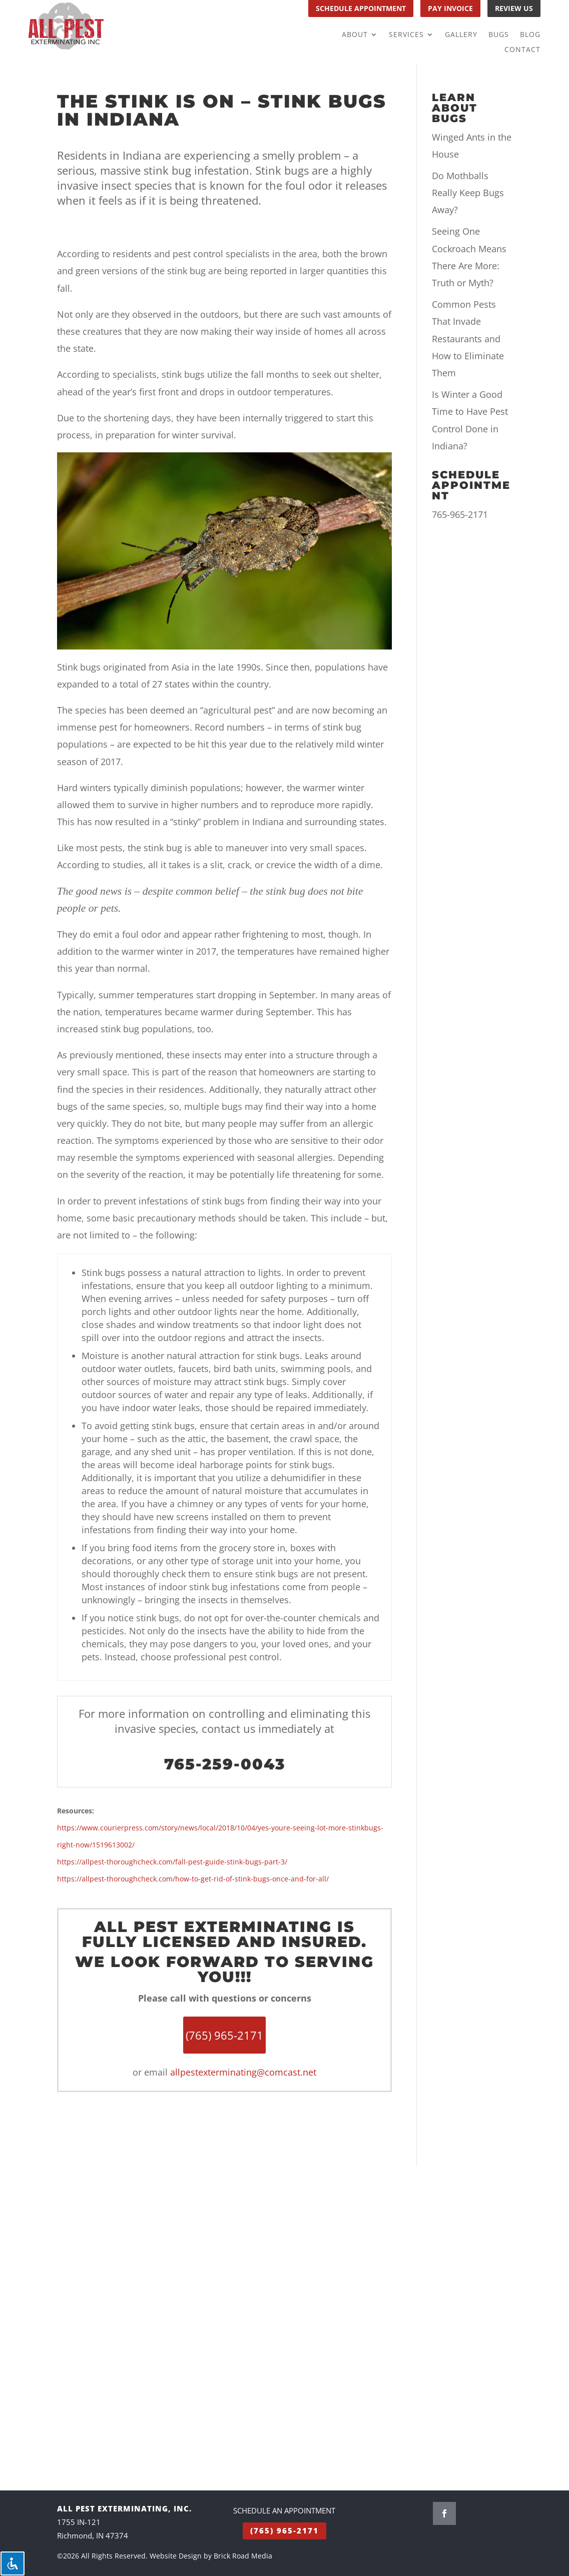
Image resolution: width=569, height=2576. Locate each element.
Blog (530, 35)
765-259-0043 (224, 1764)
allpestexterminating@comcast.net (243, 2072)
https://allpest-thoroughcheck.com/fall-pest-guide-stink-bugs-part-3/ (172, 1861)
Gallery (461, 35)
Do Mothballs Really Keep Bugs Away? (468, 193)
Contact (522, 50)
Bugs (498, 35)
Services (406, 35)
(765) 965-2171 (284, 2530)
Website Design (176, 2555)
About (355, 35)
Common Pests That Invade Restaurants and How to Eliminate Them (468, 338)
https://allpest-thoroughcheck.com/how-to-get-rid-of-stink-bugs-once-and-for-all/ (193, 1878)
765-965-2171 (460, 514)
